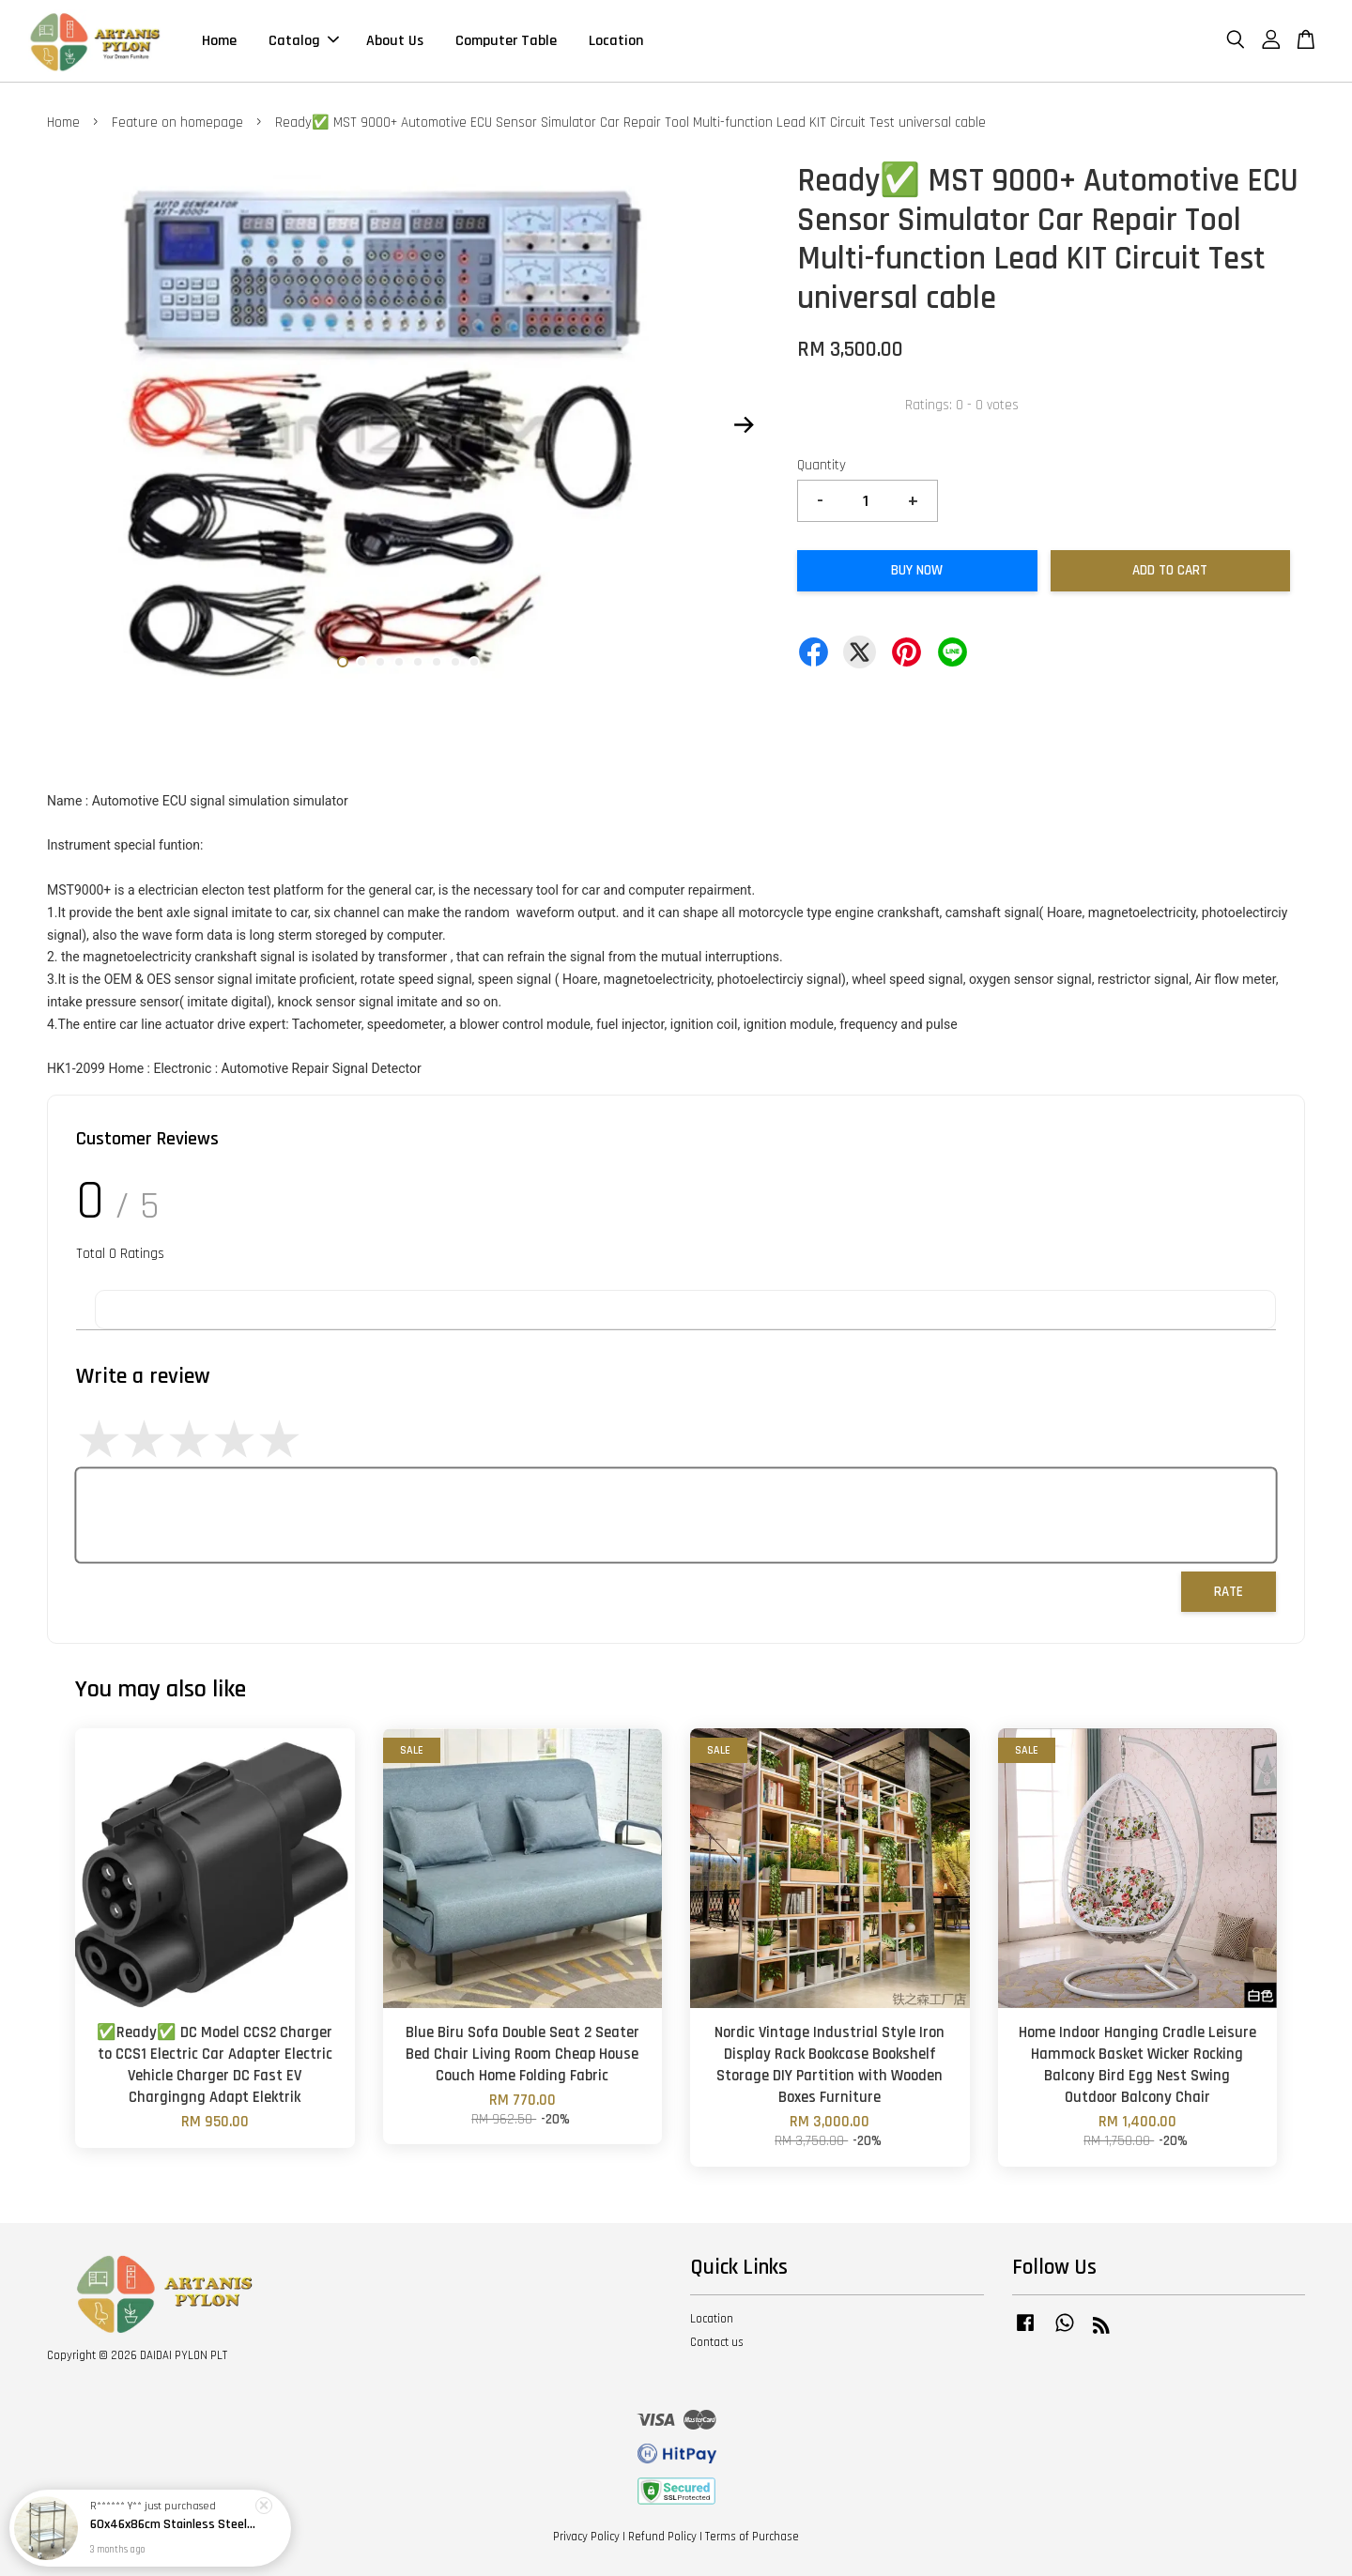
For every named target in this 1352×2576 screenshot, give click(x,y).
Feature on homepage (177, 122)
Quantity (821, 465)
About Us (394, 41)
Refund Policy (662, 2536)
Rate (1228, 1592)
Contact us (717, 2342)
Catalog (304, 41)
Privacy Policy (586, 2536)
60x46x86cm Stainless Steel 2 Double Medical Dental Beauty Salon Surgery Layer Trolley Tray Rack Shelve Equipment (172, 2524)
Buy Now (917, 570)
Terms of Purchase (752, 2536)
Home (219, 41)
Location (616, 41)
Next (743, 425)
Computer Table (506, 41)
